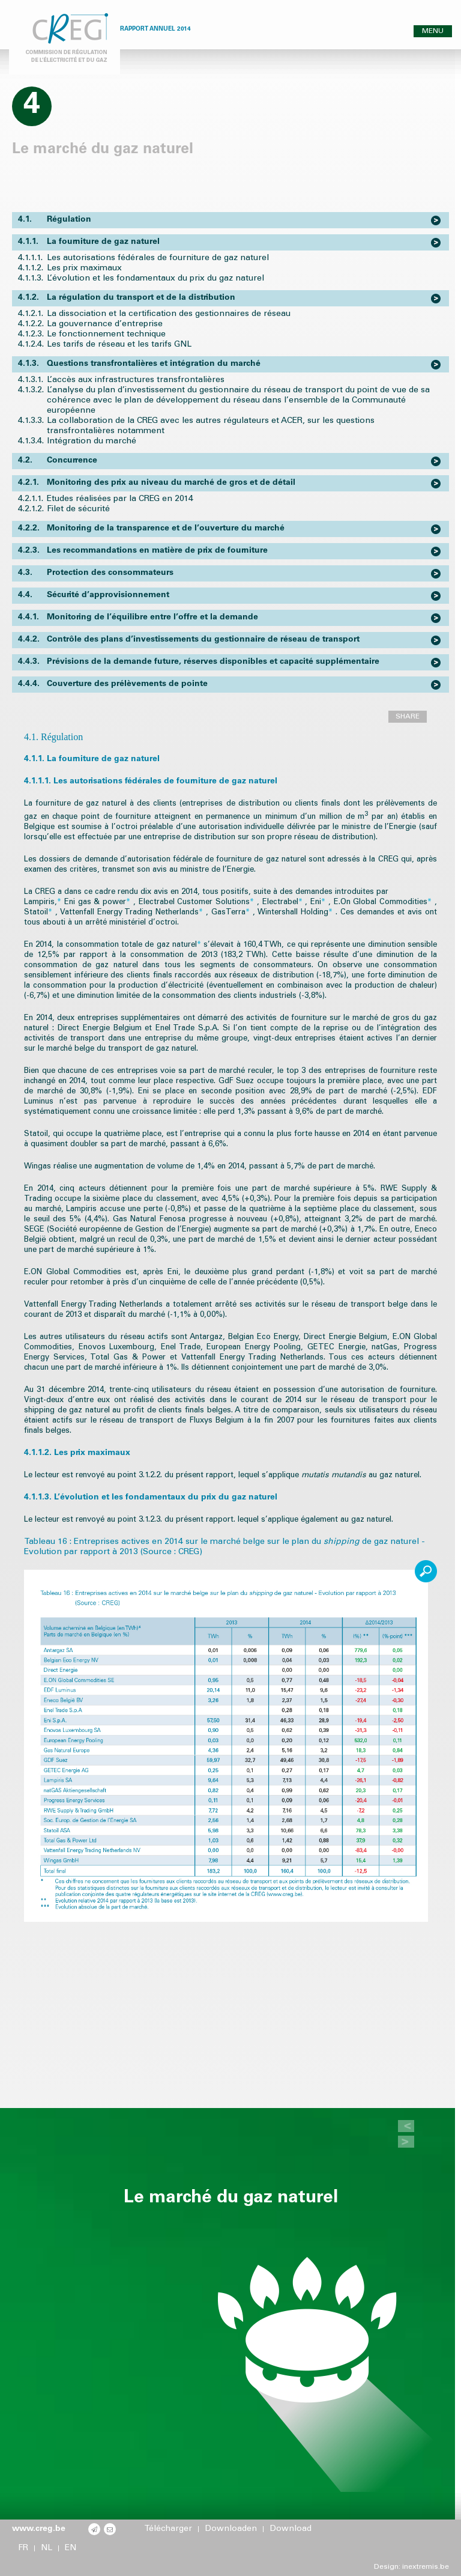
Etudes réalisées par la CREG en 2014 (120, 499)
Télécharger (168, 2529)
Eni (319, 903)
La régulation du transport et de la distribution (126, 298)
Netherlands (180, 913)
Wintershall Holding (297, 913)
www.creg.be (38, 2529)
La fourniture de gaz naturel (89, 242)
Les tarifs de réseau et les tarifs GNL (119, 345)
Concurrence (57, 461)
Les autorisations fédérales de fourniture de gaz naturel (158, 258)
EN (70, 2548)
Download (291, 2529)
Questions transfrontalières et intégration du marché (139, 364)
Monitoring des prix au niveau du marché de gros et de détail (156, 483)
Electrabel (284, 903)
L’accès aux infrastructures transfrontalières (135, 380)
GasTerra (232, 913)
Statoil (39, 913)
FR (23, 2548)
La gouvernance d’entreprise (105, 324)
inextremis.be (425, 2567)
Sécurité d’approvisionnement (93, 596)
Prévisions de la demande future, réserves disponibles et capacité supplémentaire (198, 662)
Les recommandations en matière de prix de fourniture (143, 551)
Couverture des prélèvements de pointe (113, 684)
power (118, 903)
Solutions (236, 903)
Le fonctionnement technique (106, 334)
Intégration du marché (91, 441)
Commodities (407, 903)
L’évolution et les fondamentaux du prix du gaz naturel (155, 279)
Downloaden (231, 2529)
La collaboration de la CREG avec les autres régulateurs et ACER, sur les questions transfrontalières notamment (211, 426)
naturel (187, 945)
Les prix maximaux (84, 268)
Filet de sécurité (78, 509)
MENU (433, 31)
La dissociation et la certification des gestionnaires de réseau (169, 314)
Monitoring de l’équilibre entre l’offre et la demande (138, 618)
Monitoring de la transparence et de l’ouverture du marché (151, 529)
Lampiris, (44, 903)
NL (46, 2548)
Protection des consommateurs (95, 573)
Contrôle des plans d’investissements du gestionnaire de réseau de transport (189, 640)
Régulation (54, 220)
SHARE (408, 716)
